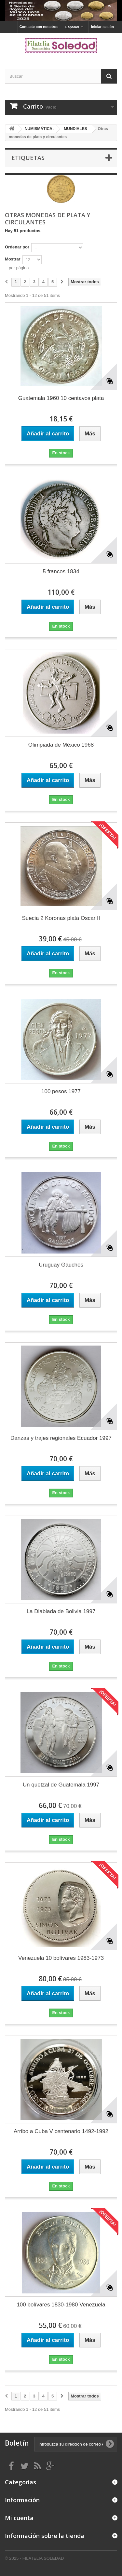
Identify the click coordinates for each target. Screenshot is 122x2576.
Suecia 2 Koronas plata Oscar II (61, 918)
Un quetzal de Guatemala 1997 (61, 1785)
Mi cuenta (19, 2518)
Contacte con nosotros (39, 27)
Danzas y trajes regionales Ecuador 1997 (61, 1438)
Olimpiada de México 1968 (61, 745)
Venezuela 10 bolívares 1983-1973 (61, 1958)
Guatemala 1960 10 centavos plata (61, 398)
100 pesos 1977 (61, 1091)
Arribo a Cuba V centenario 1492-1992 (61, 2131)
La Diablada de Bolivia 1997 (61, 1611)
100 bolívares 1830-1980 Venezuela (61, 2305)
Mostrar (12, 259)
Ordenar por (17, 247)
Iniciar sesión (102, 27)
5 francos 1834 (61, 571)
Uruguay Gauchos (61, 1265)
